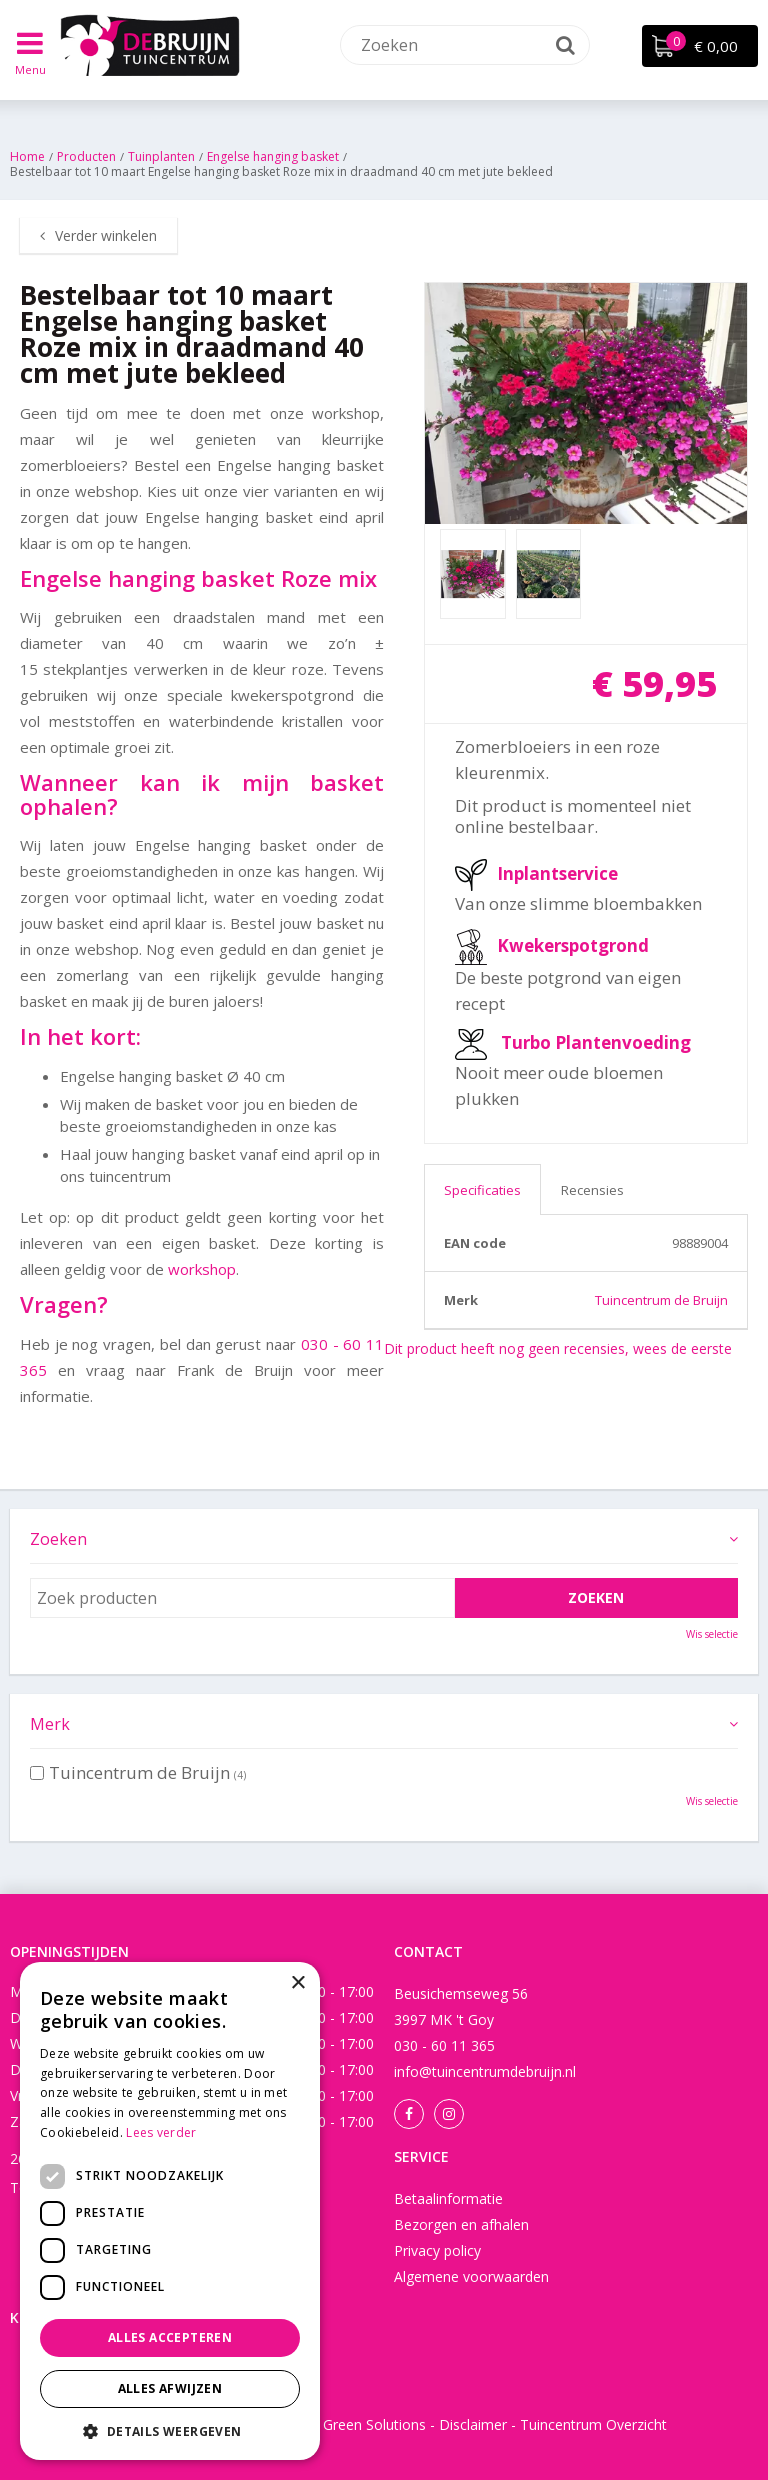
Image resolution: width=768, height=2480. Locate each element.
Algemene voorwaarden (471, 2276)
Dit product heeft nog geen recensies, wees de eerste (558, 1348)
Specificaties (482, 1190)
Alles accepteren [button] (170, 2337)
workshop (202, 1269)
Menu (30, 69)
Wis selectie (712, 1634)
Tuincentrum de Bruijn (661, 1300)
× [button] (297, 1983)
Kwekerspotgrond (573, 945)
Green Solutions (374, 2424)
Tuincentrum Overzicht (593, 2424)
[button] (170, 2430)
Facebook (409, 2114)
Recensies (592, 1190)
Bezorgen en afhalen (461, 2224)
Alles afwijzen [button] (170, 2388)
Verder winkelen (106, 235)
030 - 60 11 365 (444, 2045)
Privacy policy (437, 2250)
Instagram (449, 2114)
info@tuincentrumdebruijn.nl (485, 2071)
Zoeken (58, 1539)
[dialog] (170, 2211)
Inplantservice (557, 873)
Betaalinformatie (448, 2198)
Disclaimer (473, 2424)
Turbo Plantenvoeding (596, 1042)
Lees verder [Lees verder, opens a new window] (161, 2132)
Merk (50, 1724)
